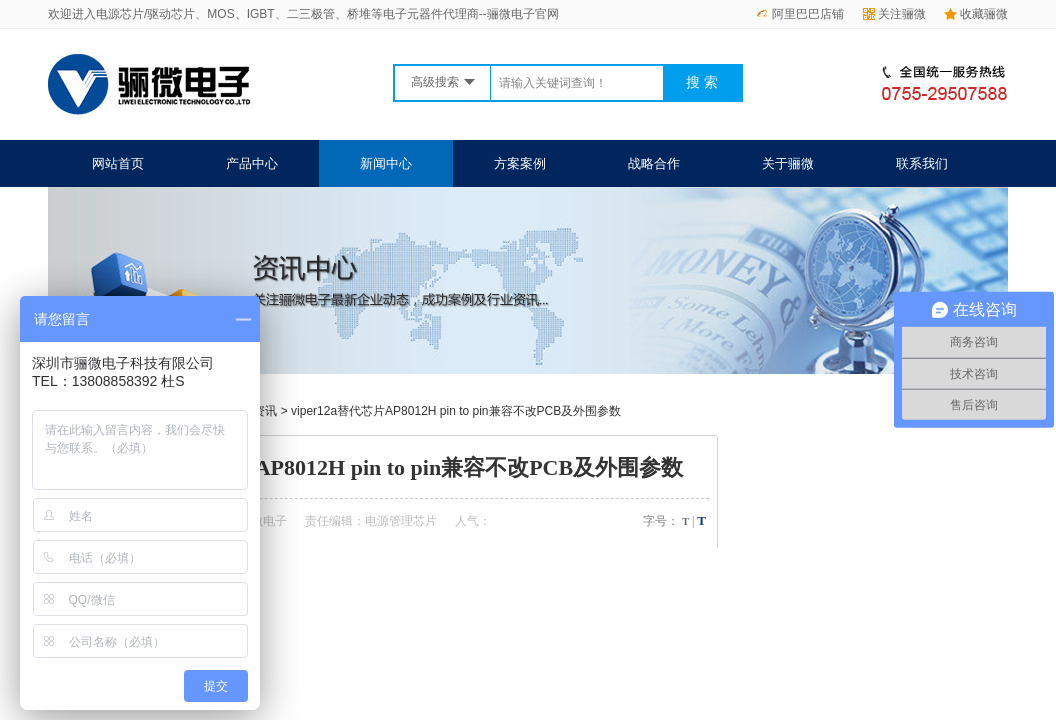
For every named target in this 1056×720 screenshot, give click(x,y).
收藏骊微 (976, 14)
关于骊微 (788, 163)
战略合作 (654, 163)
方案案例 (520, 163)
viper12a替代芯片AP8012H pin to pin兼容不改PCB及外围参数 (456, 411)
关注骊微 (894, 14)
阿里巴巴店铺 (800, 14)
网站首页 (118, 163)
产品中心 (252, 163)
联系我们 (922, 163)
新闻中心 (386, 163)
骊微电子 (263, 521)
